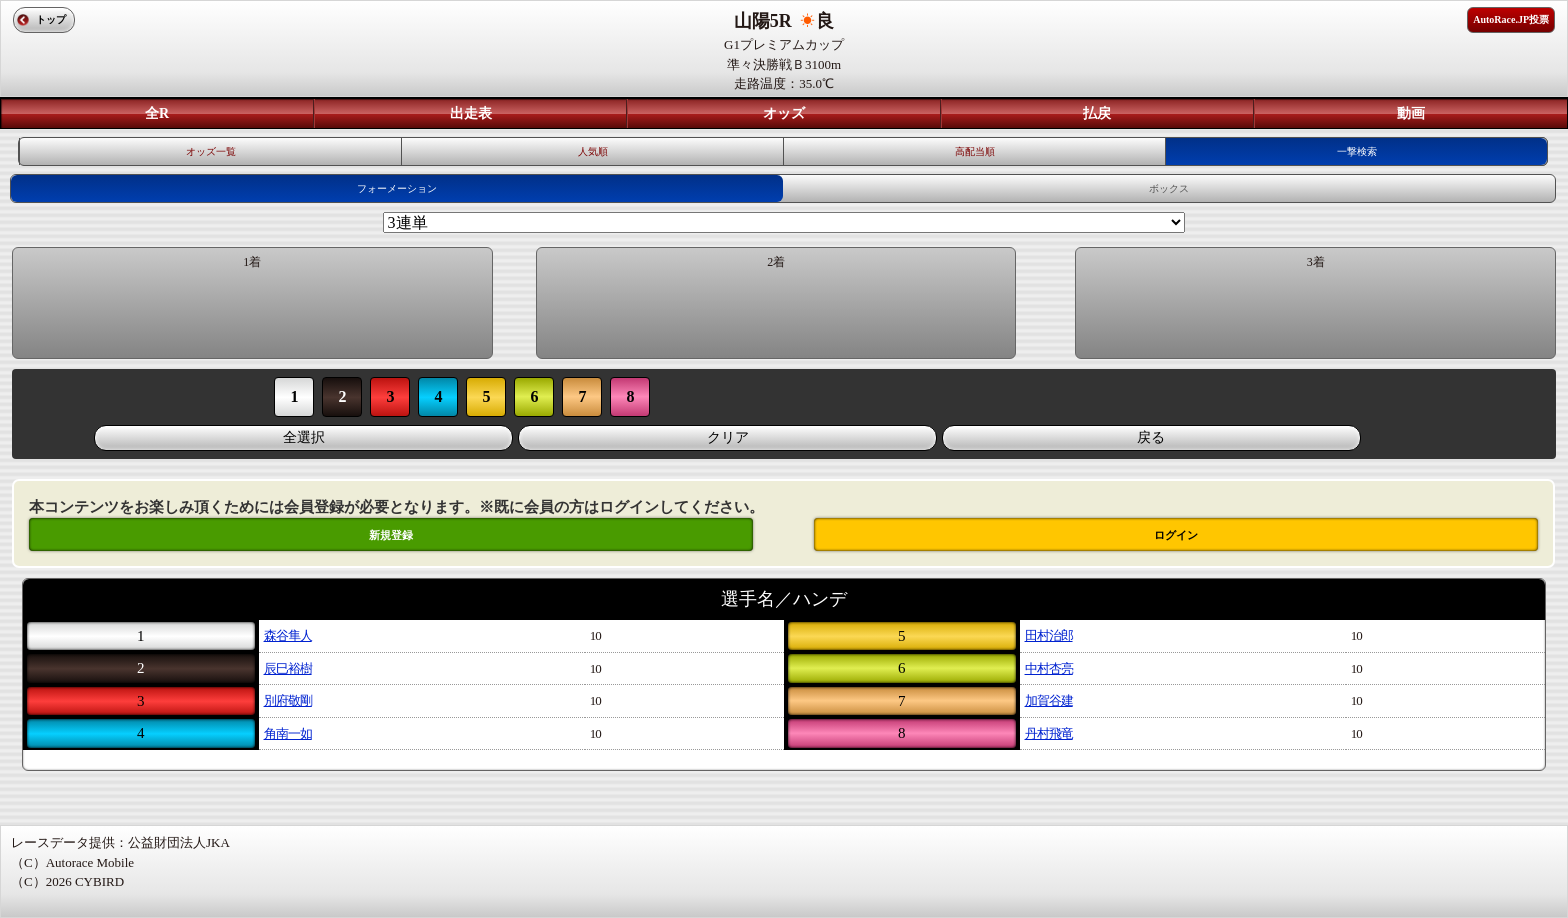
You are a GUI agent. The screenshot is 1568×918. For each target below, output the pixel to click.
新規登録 (391, 535)
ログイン (1176, 535)
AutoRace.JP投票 (1511, 19)
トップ (51, 19)
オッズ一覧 (211, 151)
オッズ (784, 113)
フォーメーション (397, 188)
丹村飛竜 (1049, 733)
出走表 (471, 113)
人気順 (593, 151)
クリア (728, 437)
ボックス (1169, 188)
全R (157, 113)
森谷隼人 (288, 635)
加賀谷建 (1049, 700)
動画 (1411, 113)
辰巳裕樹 (288, 668)
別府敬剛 (288, 700)
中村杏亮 (1049, 668)
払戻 (1097, 113)
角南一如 (288, 733)
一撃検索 (1357, 151)
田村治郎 (1049, 635)
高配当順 (975, 151)
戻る (1151, 437)
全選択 (304, 437)
